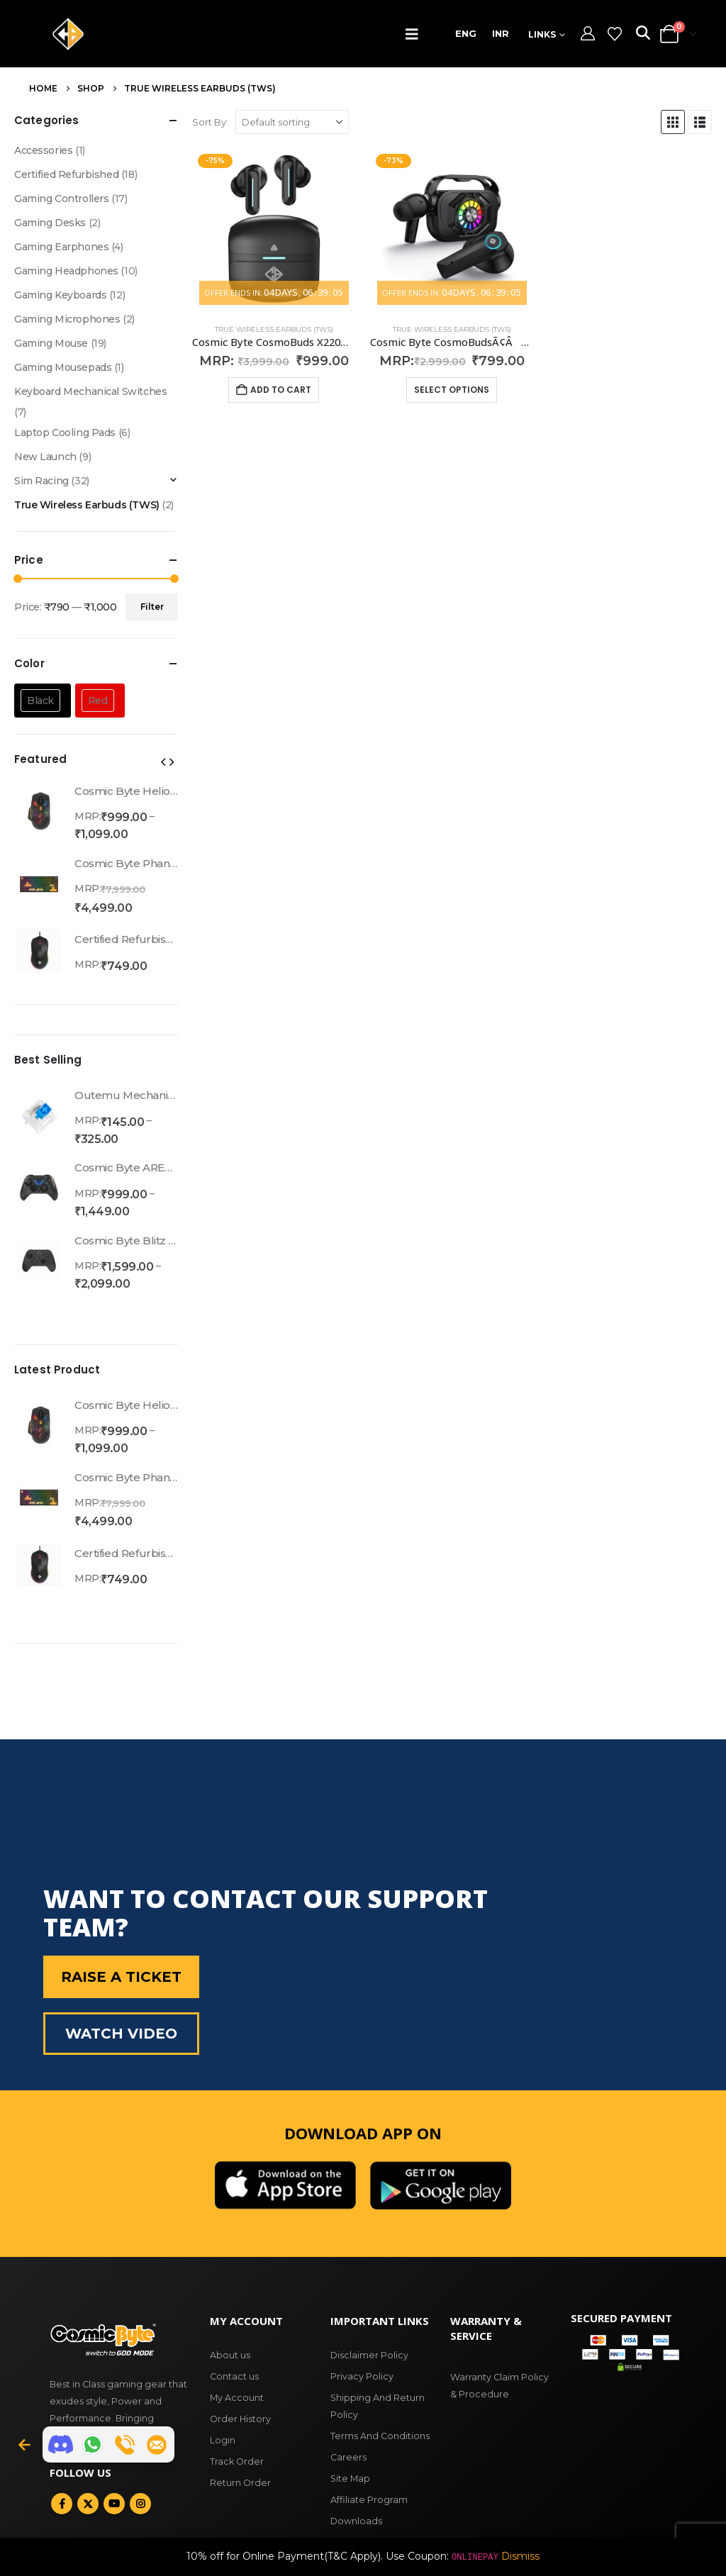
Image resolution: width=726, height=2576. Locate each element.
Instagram (140, 2503)
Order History (240, 2419)
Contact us (234, 2376)
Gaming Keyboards (60, 295)
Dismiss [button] (520, 2556)
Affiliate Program (369, 2499)
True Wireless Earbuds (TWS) (274, 329)
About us (230, 2355)
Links (542, 34)
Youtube (114, 2503)
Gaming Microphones (67, 319)
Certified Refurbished (66, 174)
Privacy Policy (361, 2376)
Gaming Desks (50, 222)
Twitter (88, 2503)
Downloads (356, 2521)
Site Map (350, 2478)
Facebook (61, 2503)
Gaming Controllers (61, 198)
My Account (237, 2397)
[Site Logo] (68, 34)
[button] (415, 34)
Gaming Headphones (66, 270)
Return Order (240, 2482)
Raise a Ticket (121, 1976)
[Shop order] (292, 122)
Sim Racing (41, 480)
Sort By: (210, 122)
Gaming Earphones (61, 246)
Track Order (237, 2461)
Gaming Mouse (51, 343)
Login (222, 2440)
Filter (152, 606)
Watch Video (121, 2033)
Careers (348, 2457)
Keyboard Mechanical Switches (90, 391)
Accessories (43, 150)
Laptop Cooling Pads (65, 432)
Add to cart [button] (280, 390)
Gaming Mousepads (62, 367)
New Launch (45, 456)
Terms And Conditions (380, 2436)
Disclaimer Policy (369, 2355)
